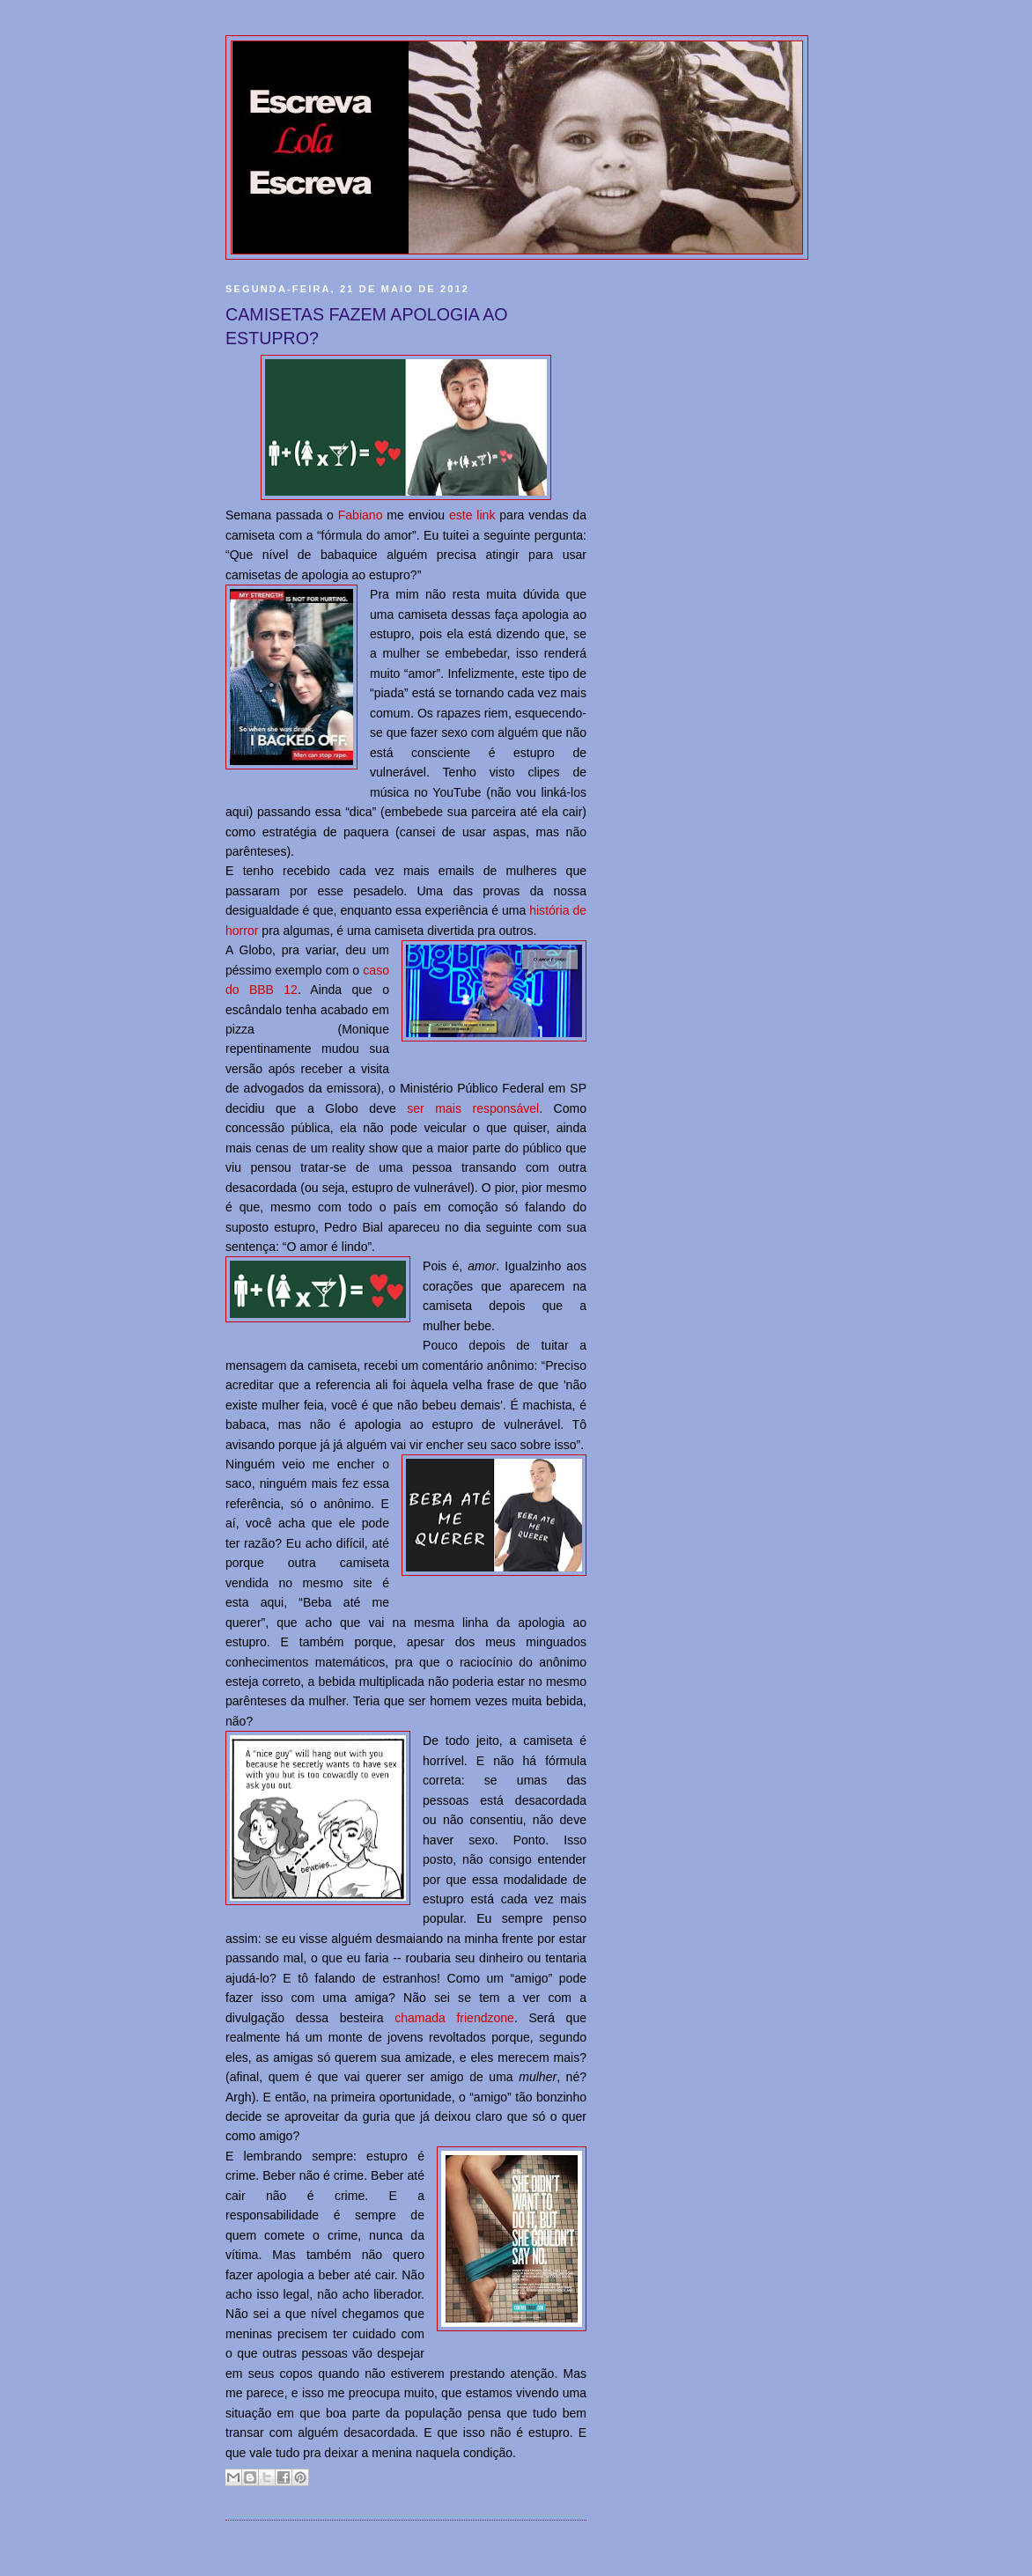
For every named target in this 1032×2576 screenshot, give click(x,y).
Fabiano (360, 515)
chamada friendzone (454, 2018)
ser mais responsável (473, 1108)
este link (472, 515)
